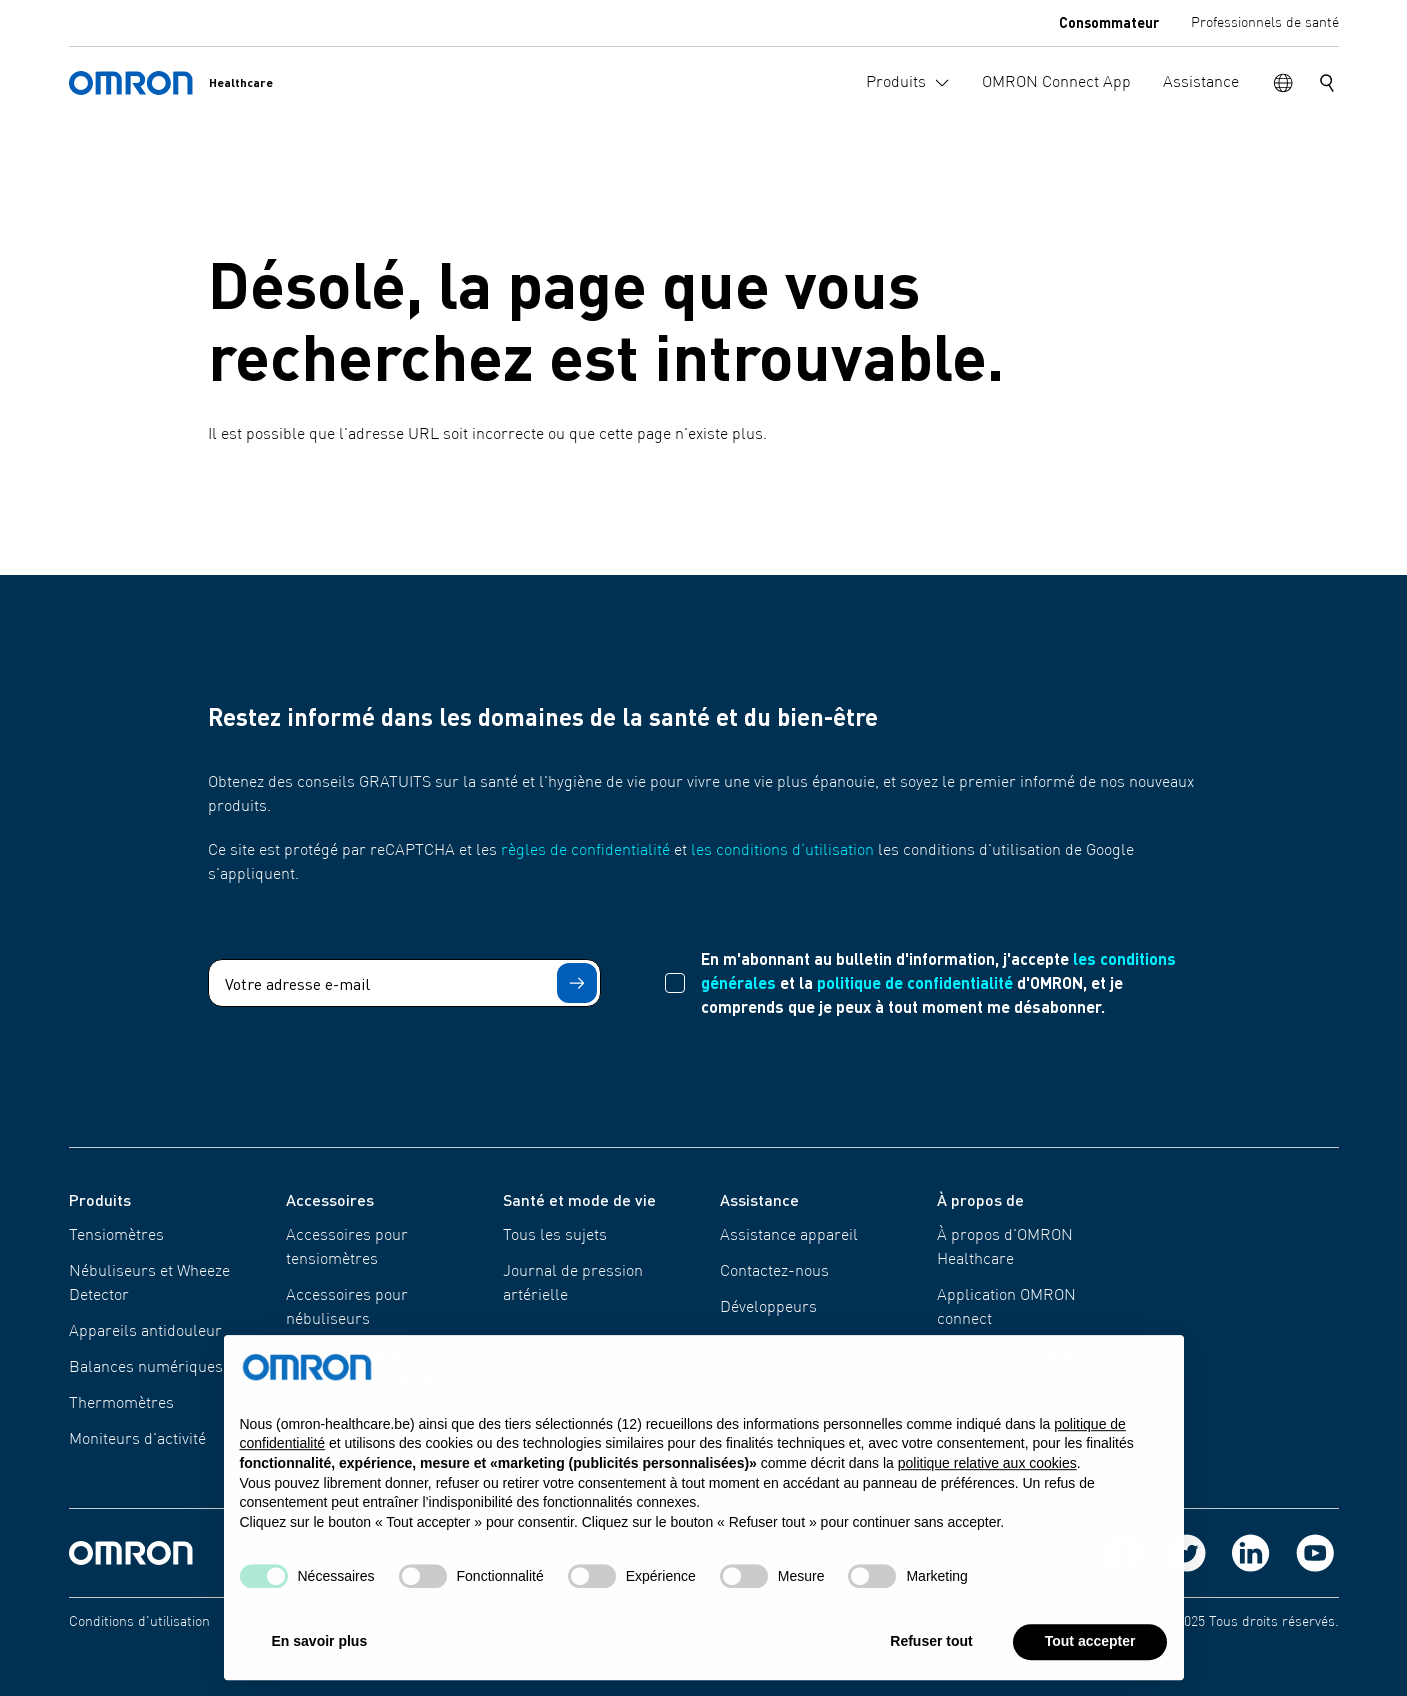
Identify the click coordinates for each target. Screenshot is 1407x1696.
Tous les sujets (555, 1236)
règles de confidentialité (585, 851)
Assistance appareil (789, 1236)
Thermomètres (121, 1404)
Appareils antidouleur (145, 1332)
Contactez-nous (774, 1272)
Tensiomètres (116, 1236)
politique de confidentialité (915, 982)
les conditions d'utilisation (782, 851)
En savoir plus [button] (320, 1649)
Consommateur (1109, 22)
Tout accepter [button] (1090, 1649)
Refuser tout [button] (931, 1649)
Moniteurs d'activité (137, 1440)
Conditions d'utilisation (139, 1622)
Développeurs (768, 1308)
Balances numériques (146, 1368)
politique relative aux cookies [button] (987, 1471)
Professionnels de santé (1265, 23)
